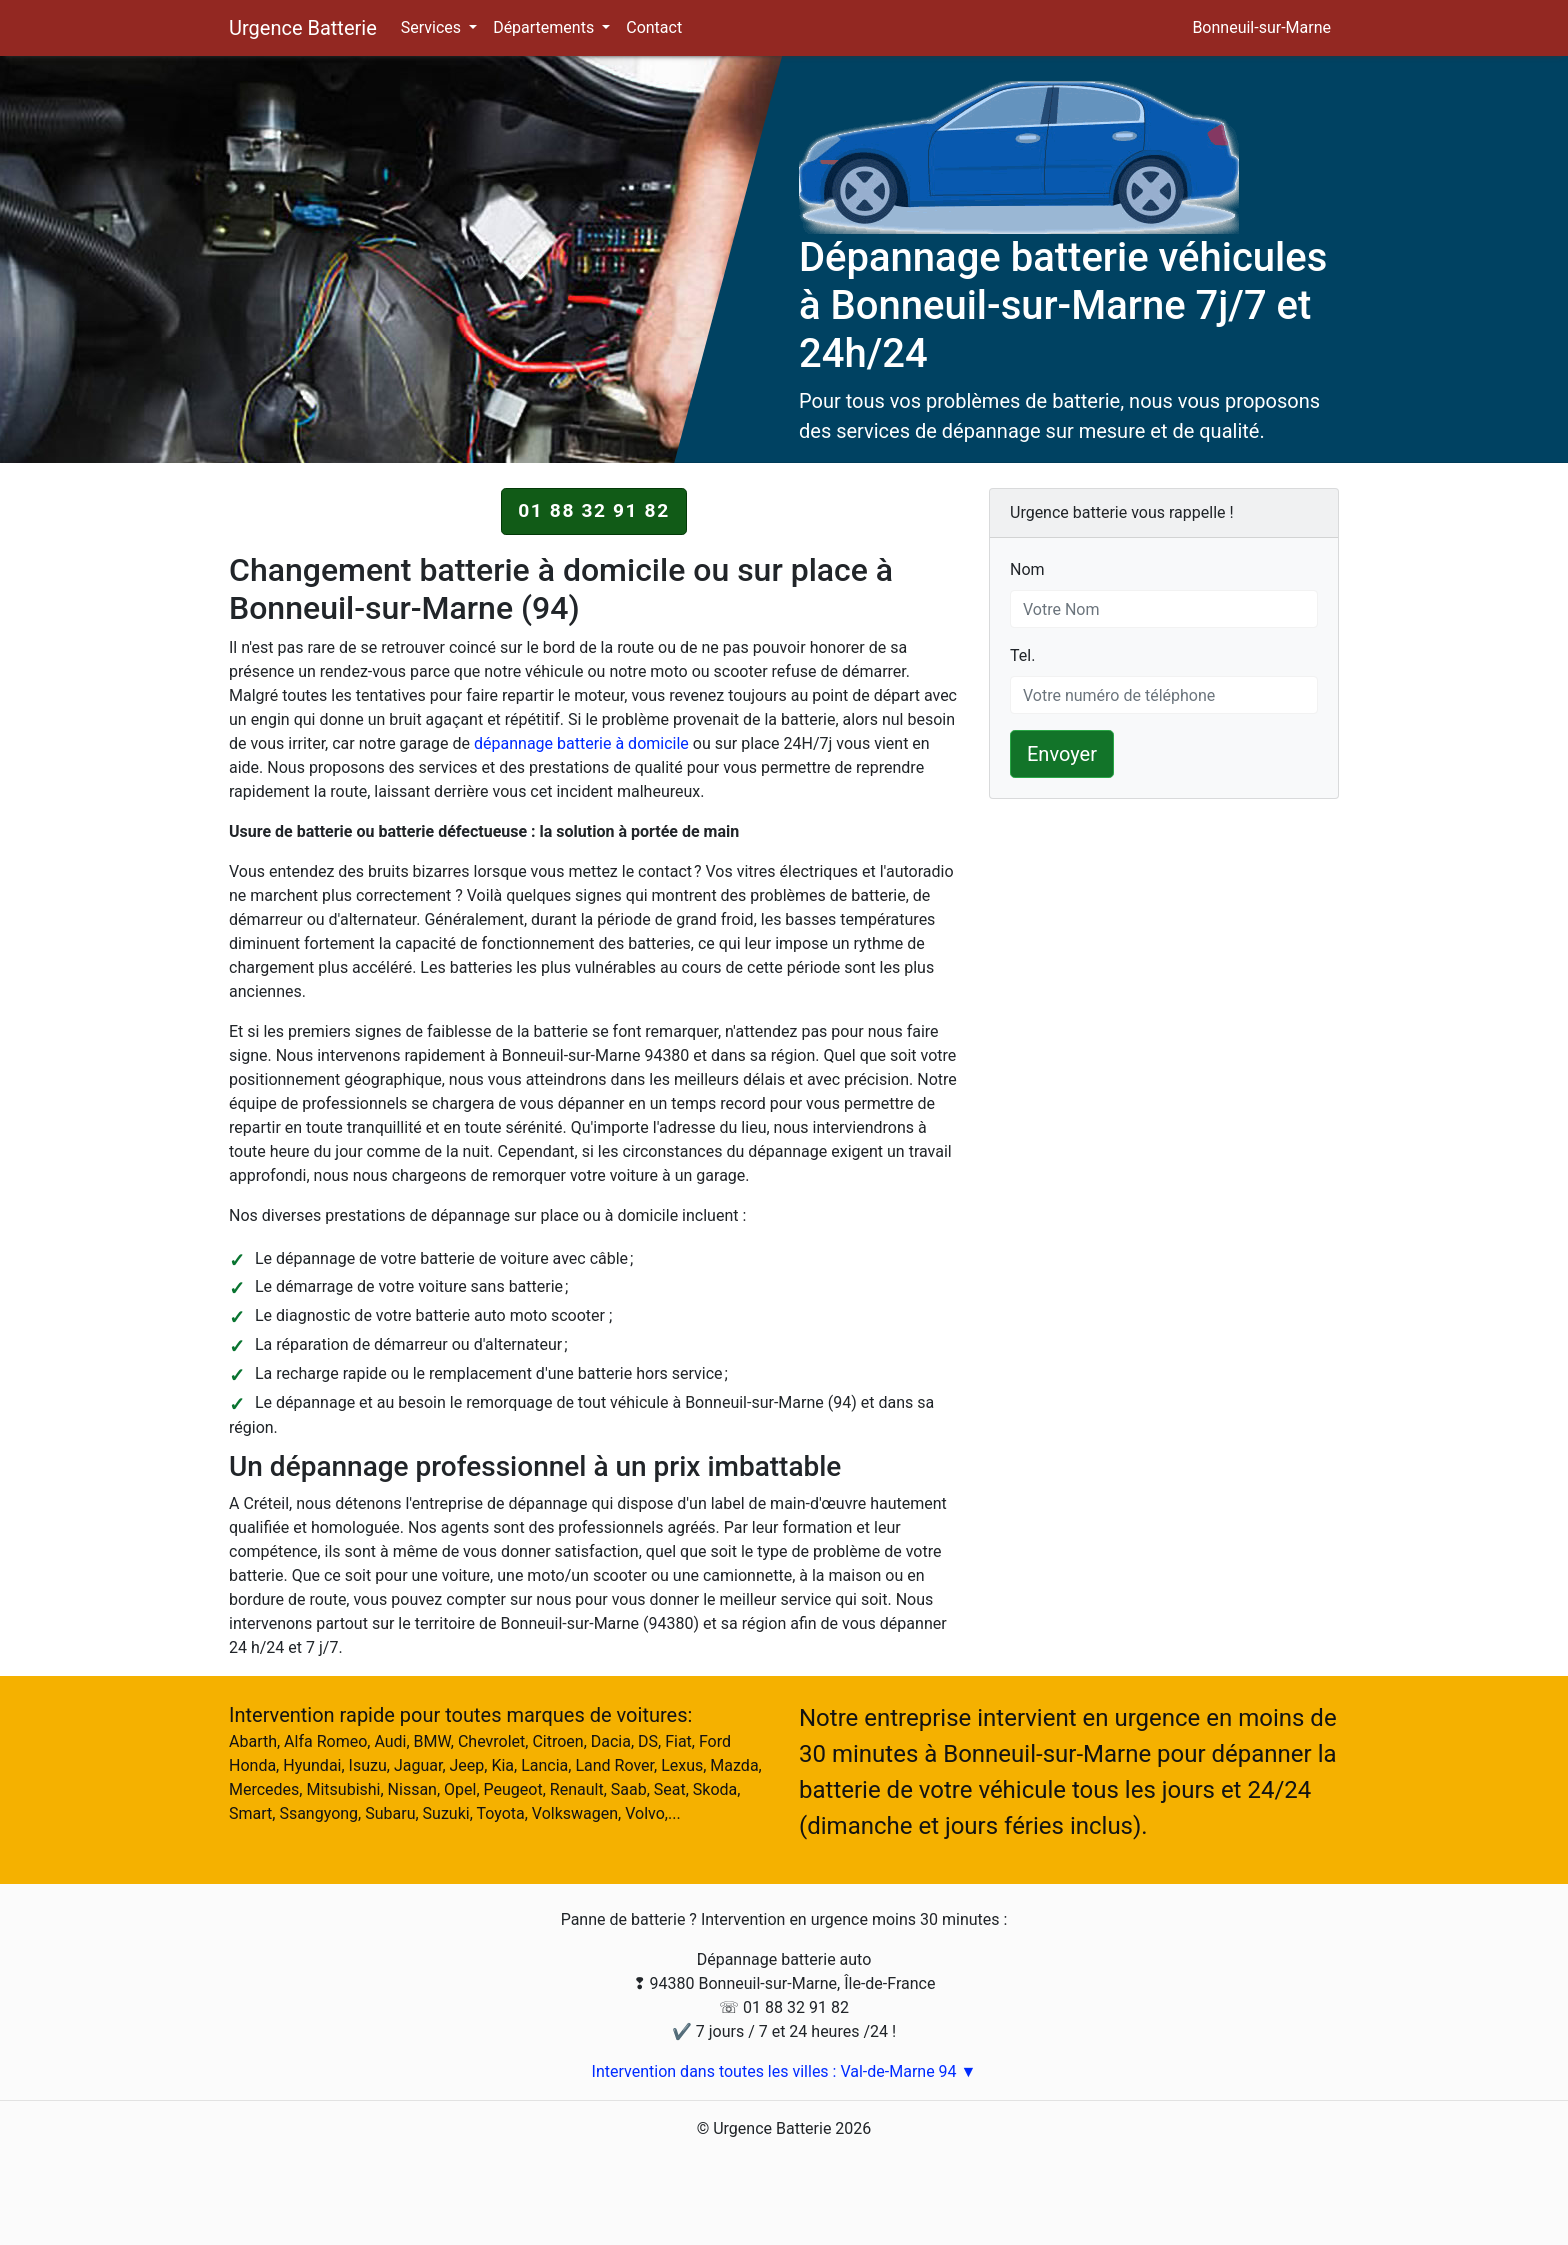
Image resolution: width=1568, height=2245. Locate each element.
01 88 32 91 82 (594, 510)
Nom (1027, 568)
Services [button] (433, 27)
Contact (654, 27)
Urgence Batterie (303, 28)
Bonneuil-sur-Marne (1261, 27)
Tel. (1022, 654)
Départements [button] (545, 27)
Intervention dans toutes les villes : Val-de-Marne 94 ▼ (784, 2071)
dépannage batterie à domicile (581, 743)
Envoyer (1062, 754)
